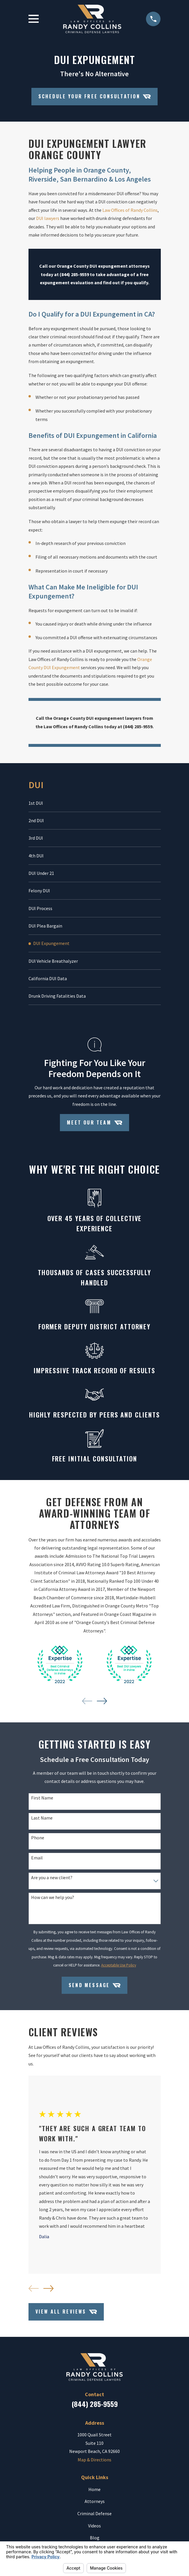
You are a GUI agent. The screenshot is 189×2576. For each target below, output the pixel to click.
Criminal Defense (94, 2517)
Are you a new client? (51, 1881)
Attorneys (95, 2505)
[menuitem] (94, 803)
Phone (37, 1842)
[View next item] (102, 1705)
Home (94, 2493)
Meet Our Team (94, 1127)
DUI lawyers (47, 218)
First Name (42, 1802)
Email (37, 1861)
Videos (94, 2530)
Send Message (94, 1989)
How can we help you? (52, 1901)
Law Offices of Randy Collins (130, 210)
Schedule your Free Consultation (94, 96)
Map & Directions (94, 2464)
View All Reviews (66, 2316)
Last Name (42, 1822)
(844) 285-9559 (95, 2407)
